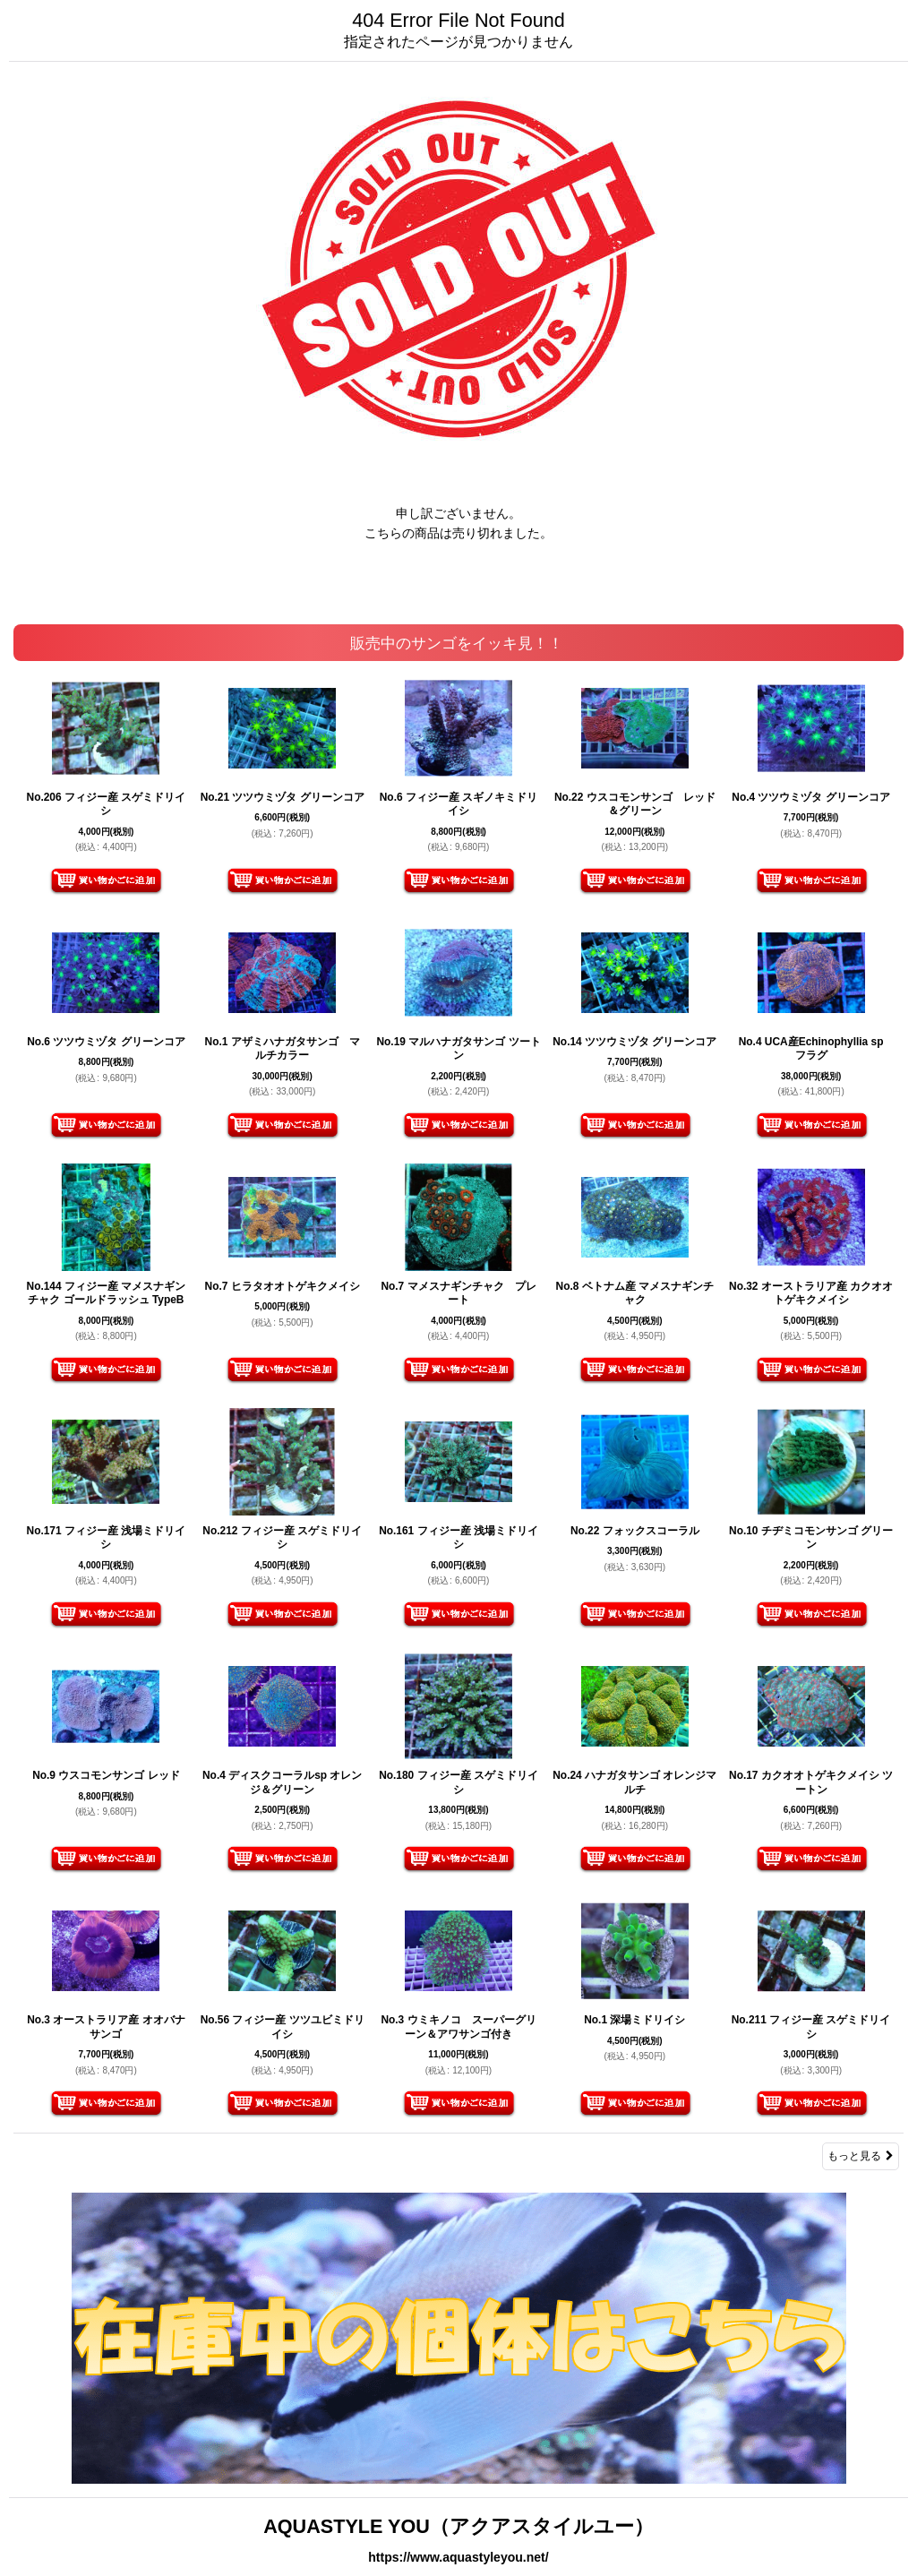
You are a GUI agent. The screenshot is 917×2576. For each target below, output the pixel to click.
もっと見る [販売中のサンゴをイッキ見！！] (860, 2156)
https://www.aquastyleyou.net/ (458, 2557)
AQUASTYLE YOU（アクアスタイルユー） (458, 2526)
